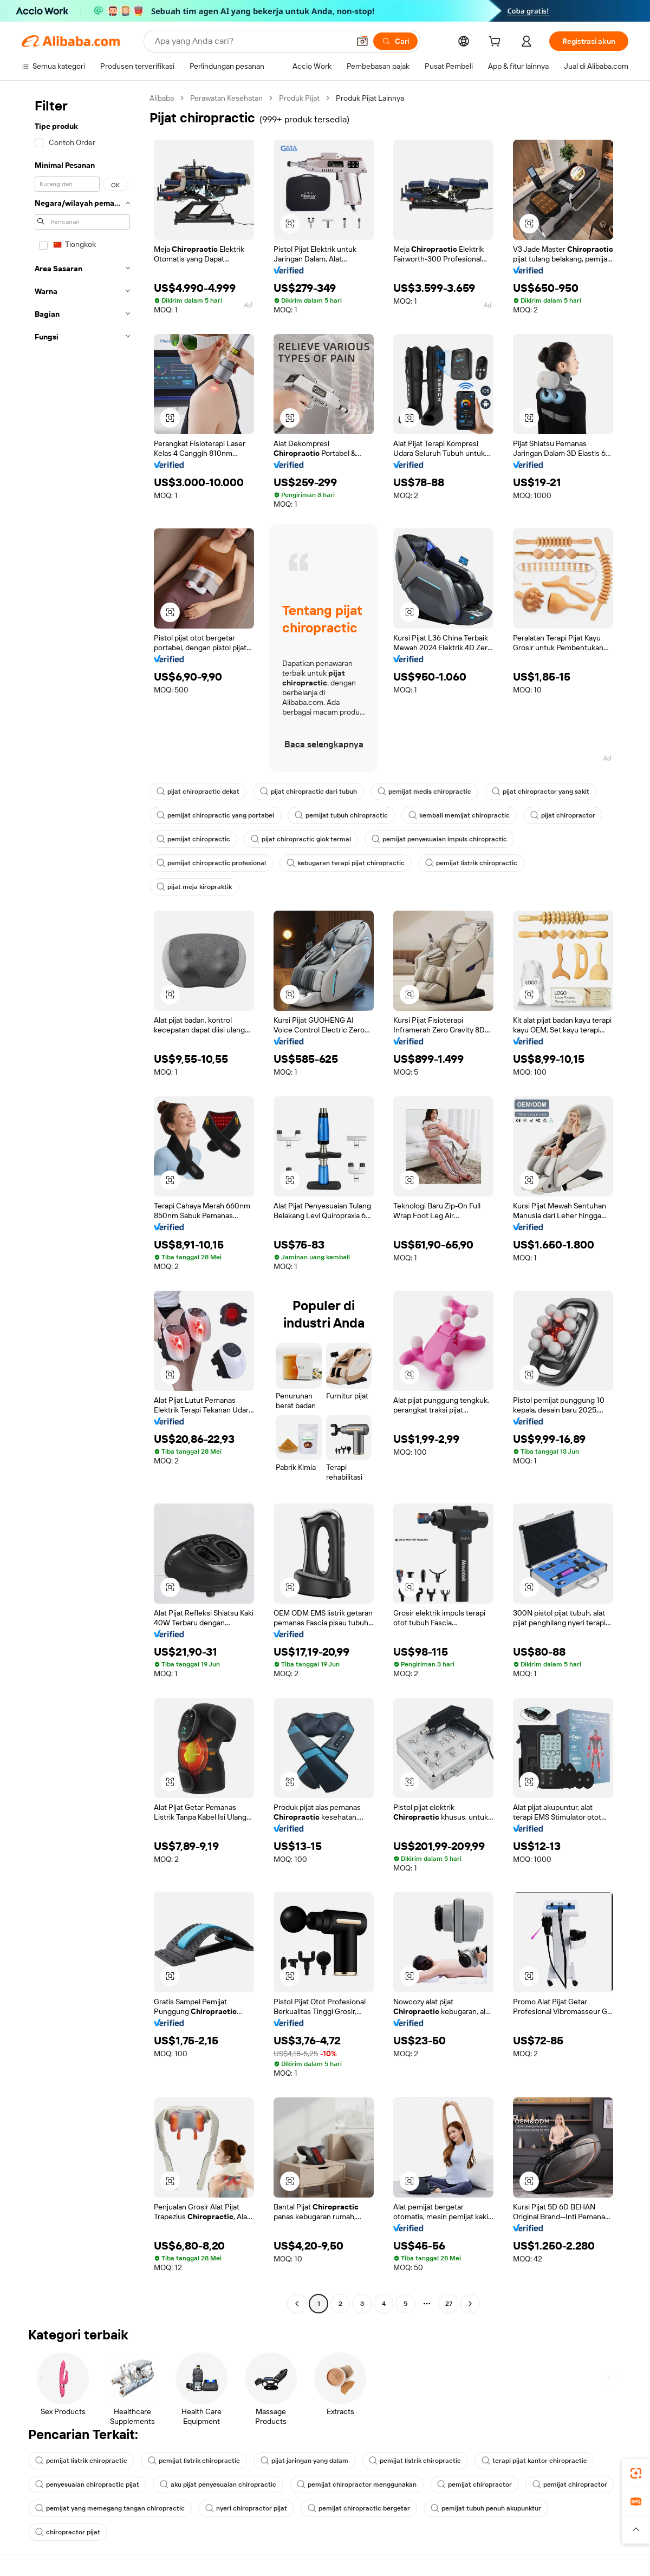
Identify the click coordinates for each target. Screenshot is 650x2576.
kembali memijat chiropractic (459, 815)
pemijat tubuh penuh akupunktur (486, 2508)
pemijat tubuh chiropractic (341, 815)
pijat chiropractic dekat (198, 791)
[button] (362, 41)
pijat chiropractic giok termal (301, 839)
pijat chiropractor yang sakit (540, 791)
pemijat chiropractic (193, 839)
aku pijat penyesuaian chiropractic (218, 2484)
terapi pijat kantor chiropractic (534, 2460)
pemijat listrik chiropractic (471, 863)
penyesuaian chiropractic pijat (87, 2484)
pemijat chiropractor (474, 2484)
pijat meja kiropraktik (194, 886)
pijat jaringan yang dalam (304, 2460)
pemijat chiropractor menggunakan (357, 2484)
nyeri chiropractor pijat (246, 2508)
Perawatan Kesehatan (226, 98)
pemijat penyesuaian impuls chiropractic (439, 839)
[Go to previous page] (297, 2303)
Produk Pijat (299, 98)
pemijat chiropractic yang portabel (215, 815)
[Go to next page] (470, 2303)
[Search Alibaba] (251, 41)
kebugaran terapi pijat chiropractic (346, 863)
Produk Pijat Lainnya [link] (370, 98)
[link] (636, 2473)
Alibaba (162, 98)
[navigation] (82, 1202)
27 (448, 2303)
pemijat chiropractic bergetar (359, 2508)
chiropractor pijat (67, 2532)
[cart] (497, 42)
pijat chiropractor (562, 815)
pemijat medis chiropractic (424, 791)
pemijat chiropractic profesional (211, 863)
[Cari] (395, 41)
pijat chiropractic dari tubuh (308, 791)
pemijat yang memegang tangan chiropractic (110, 2508)
